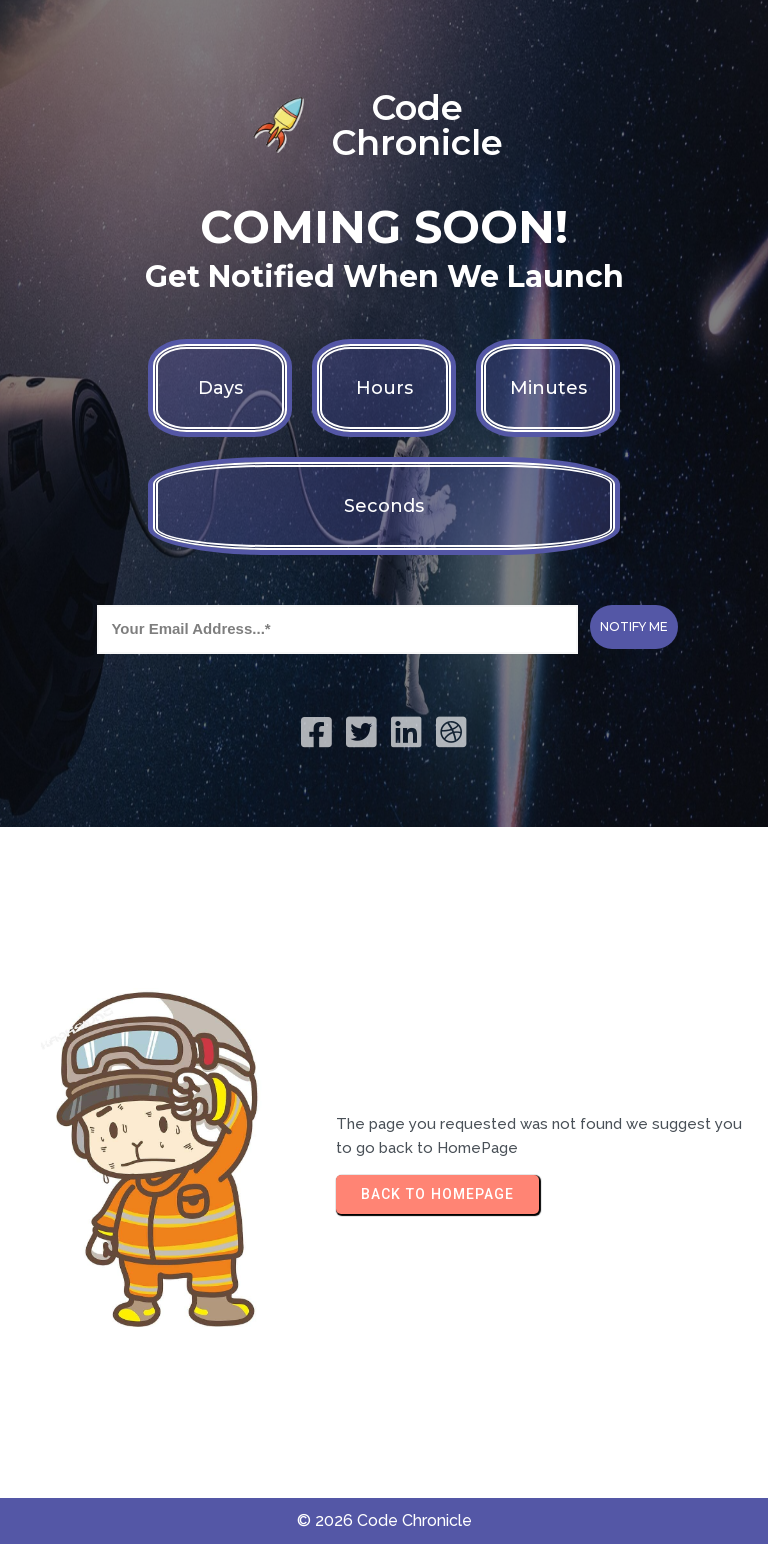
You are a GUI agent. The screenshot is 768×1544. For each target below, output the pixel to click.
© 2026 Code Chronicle (384, 1520)
